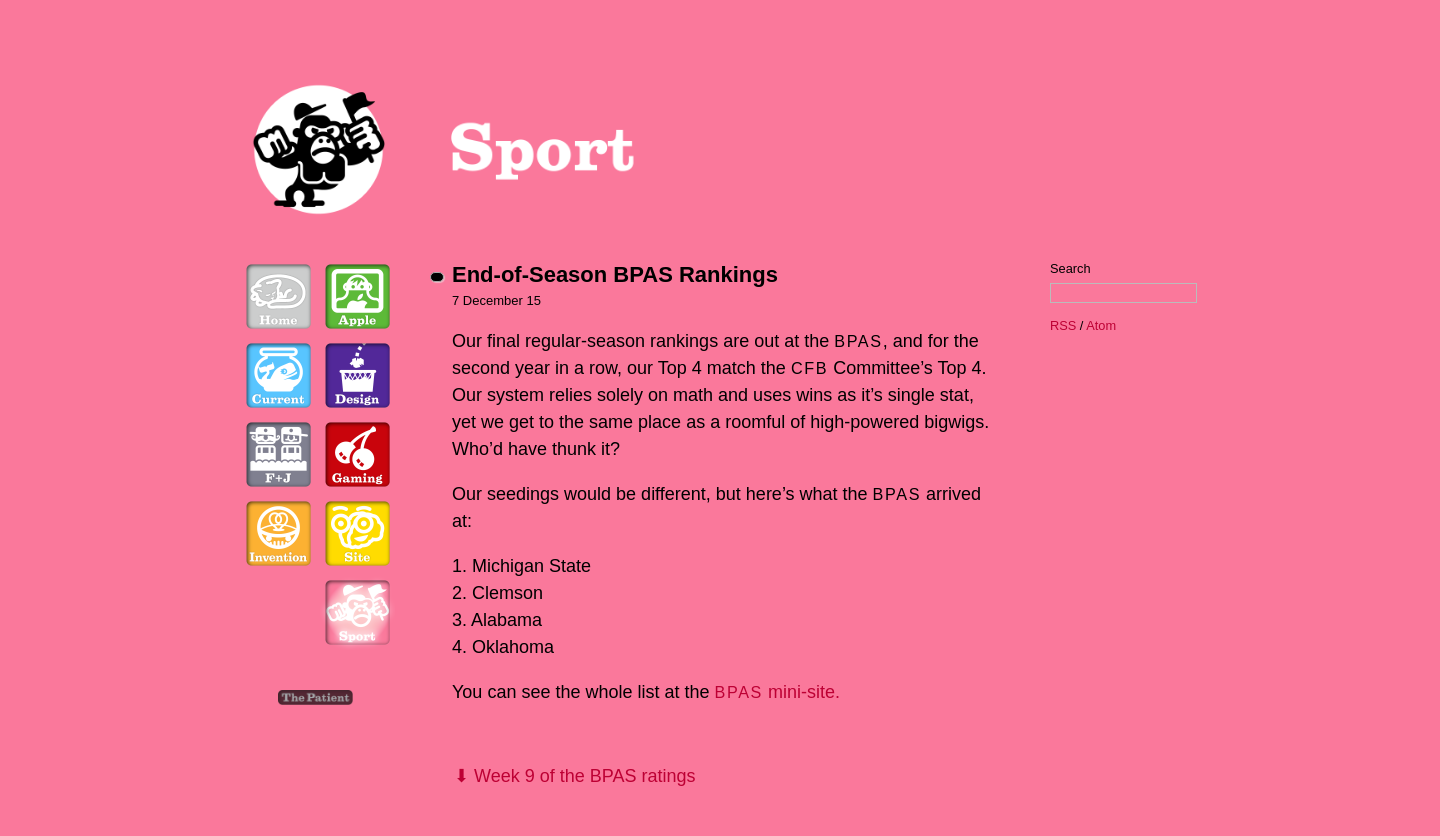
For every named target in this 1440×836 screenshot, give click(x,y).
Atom (1101, 325)
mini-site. (777, 692)
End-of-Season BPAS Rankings (615, 274)
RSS (1063, 325)
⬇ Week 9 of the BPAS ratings (574, 776)
